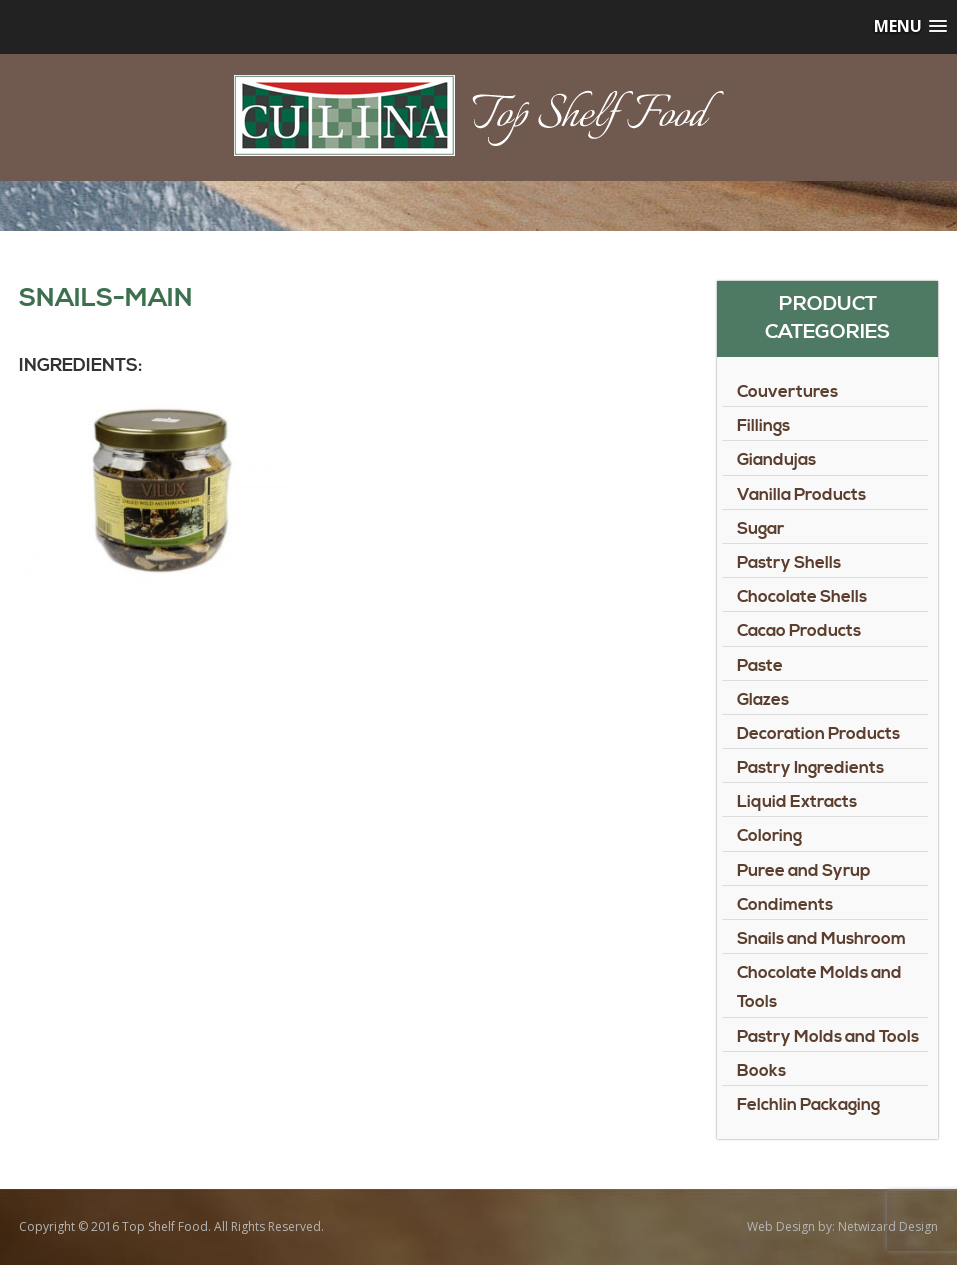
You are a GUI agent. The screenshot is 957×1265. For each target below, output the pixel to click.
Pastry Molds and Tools (828, 1037)
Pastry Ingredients (810, 768)
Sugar (760, 529)
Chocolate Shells (802, 597)
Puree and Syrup (804, 871)
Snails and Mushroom (821, 939)
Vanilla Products (801, 495)
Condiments (785, 905)
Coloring (769, 836)
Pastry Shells (789, 563)
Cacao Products (799, 631)
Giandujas (776, 460)
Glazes (763, 700)
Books (761, 1071)
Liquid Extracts (797, 802)
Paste (760, 666)
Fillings (763, 426)
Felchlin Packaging (808, 1105)
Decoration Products (818, 734)
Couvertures (787, 392)
